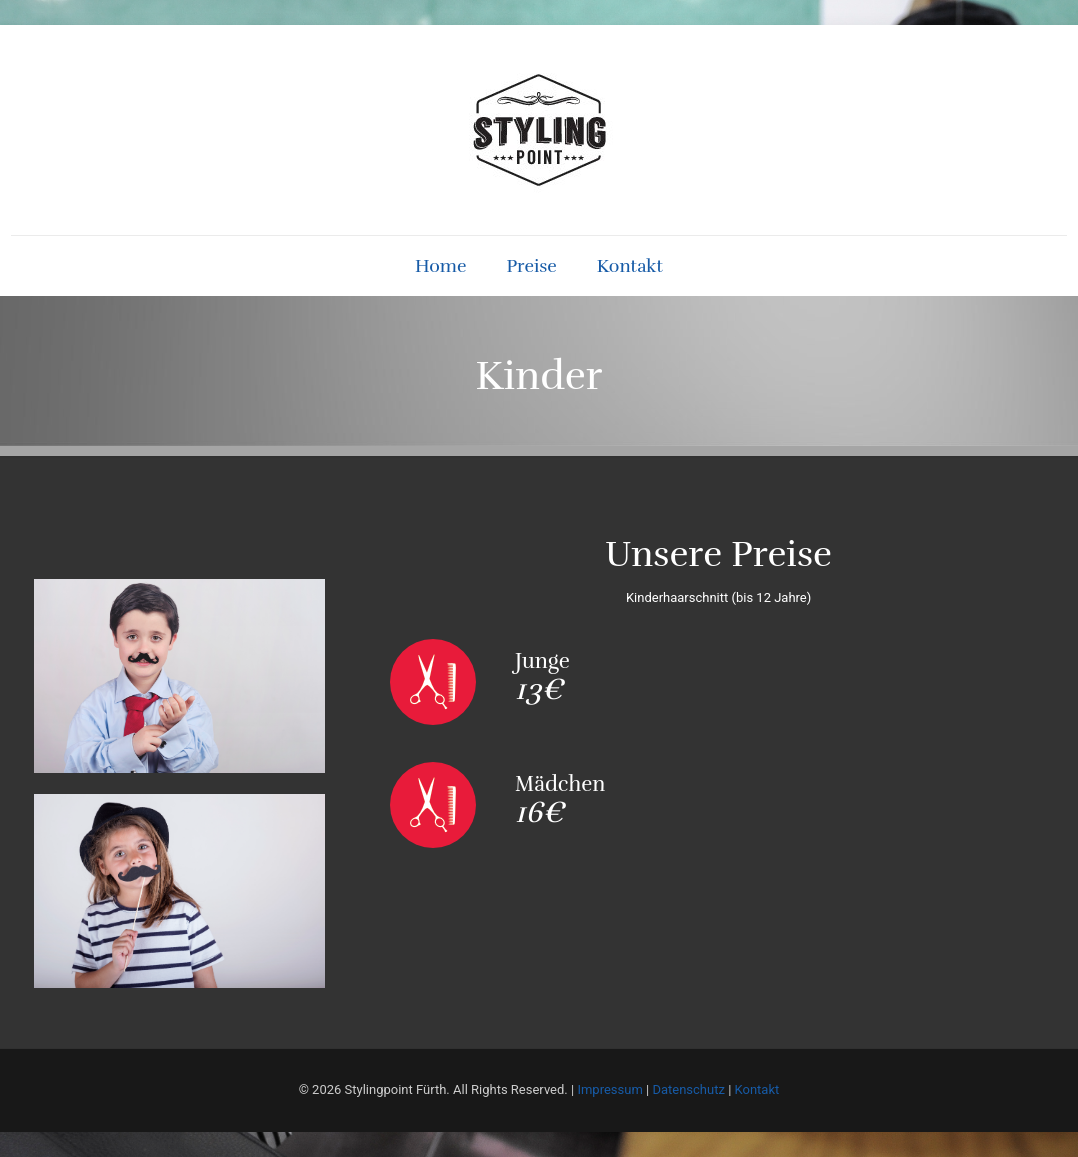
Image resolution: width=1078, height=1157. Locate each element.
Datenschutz (688, 1089)
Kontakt (757, 1089)
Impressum (609, 1089)
